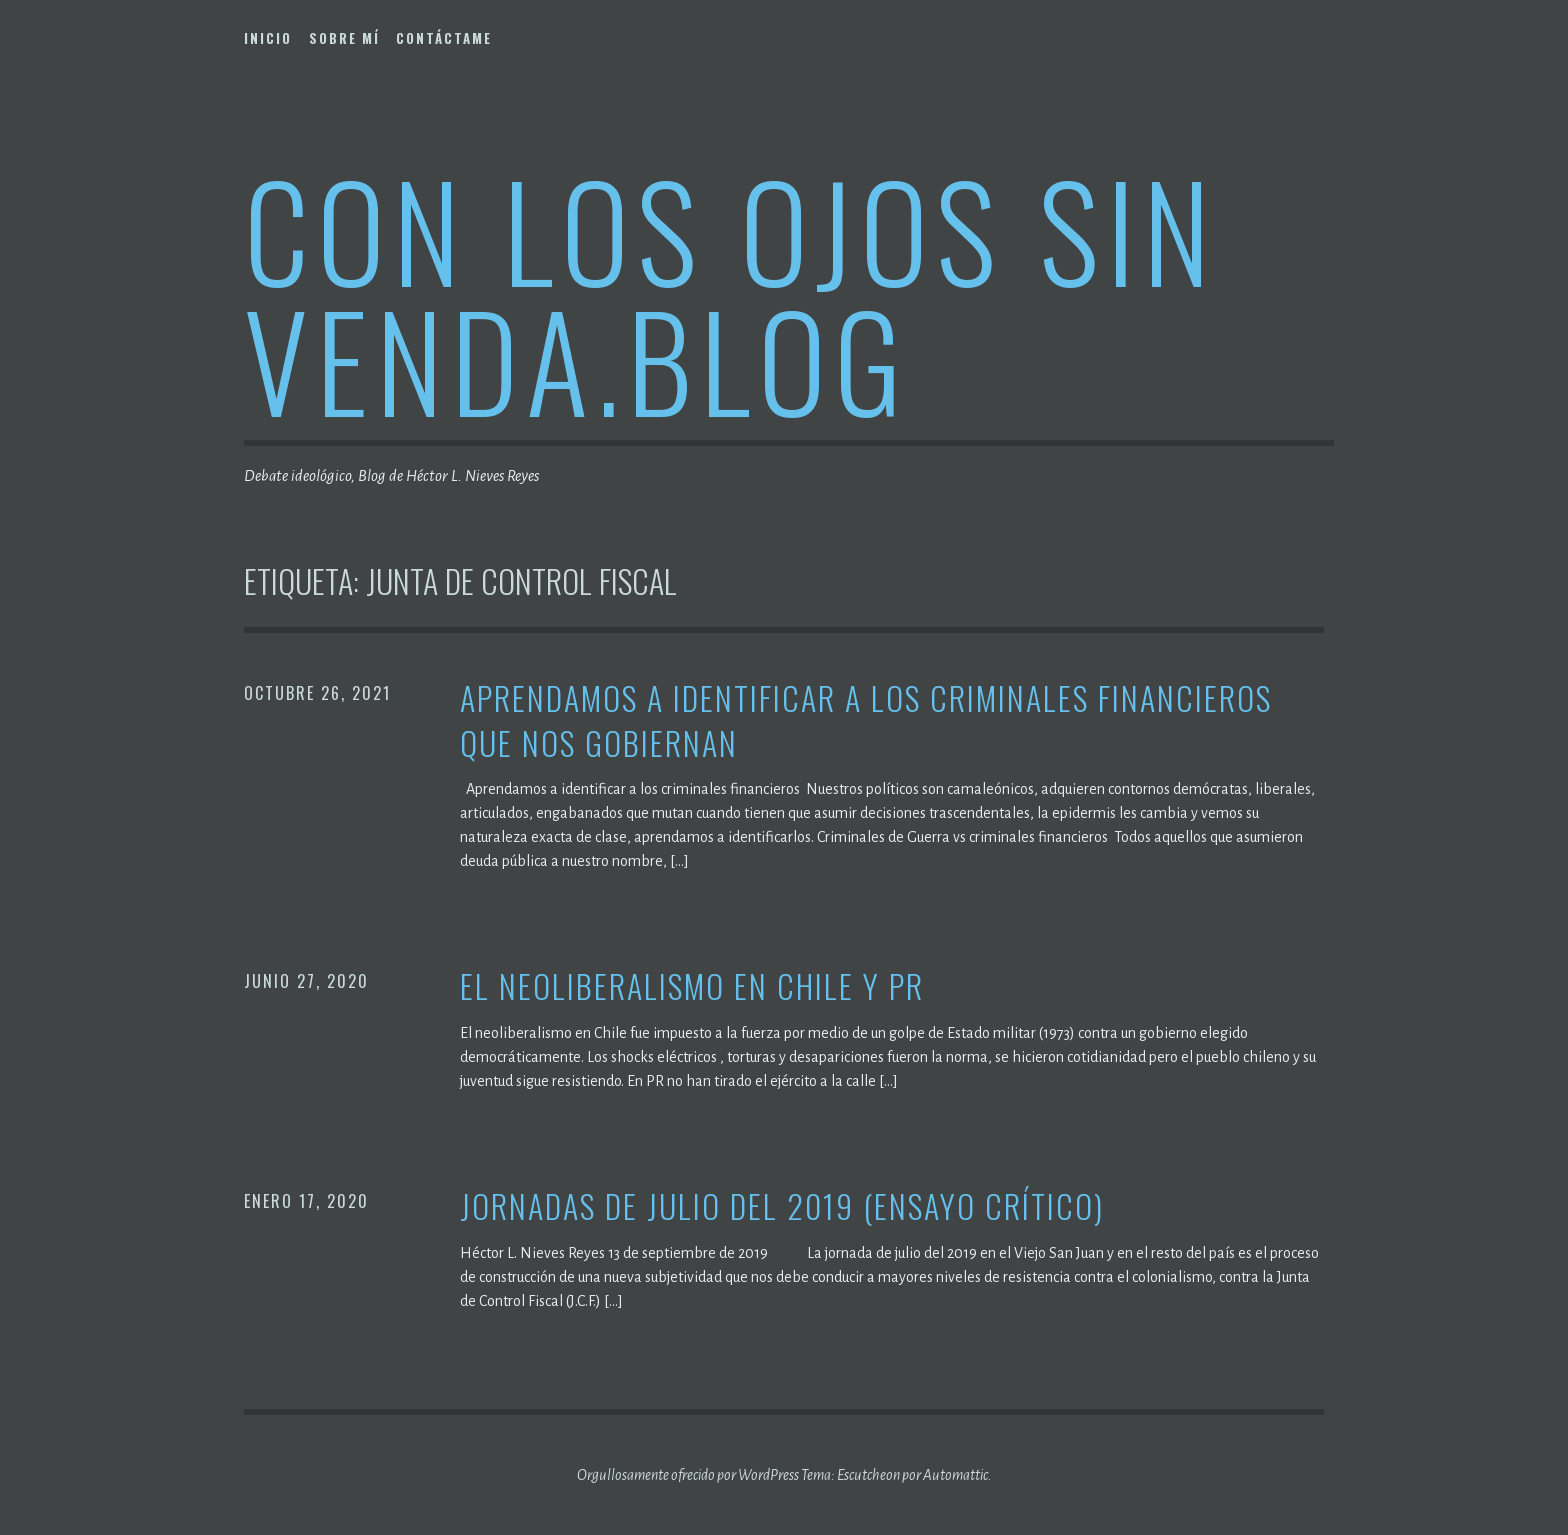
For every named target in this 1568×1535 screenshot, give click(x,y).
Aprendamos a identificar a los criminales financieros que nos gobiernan (866, 721)
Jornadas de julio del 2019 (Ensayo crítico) (782, 1206)
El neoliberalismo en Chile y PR (692, 986)
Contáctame (444, 38)
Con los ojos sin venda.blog (731, 293)
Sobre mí (344, 38)
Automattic (955, 1475)
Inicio (268, 38)
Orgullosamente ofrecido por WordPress (688, 1475)
